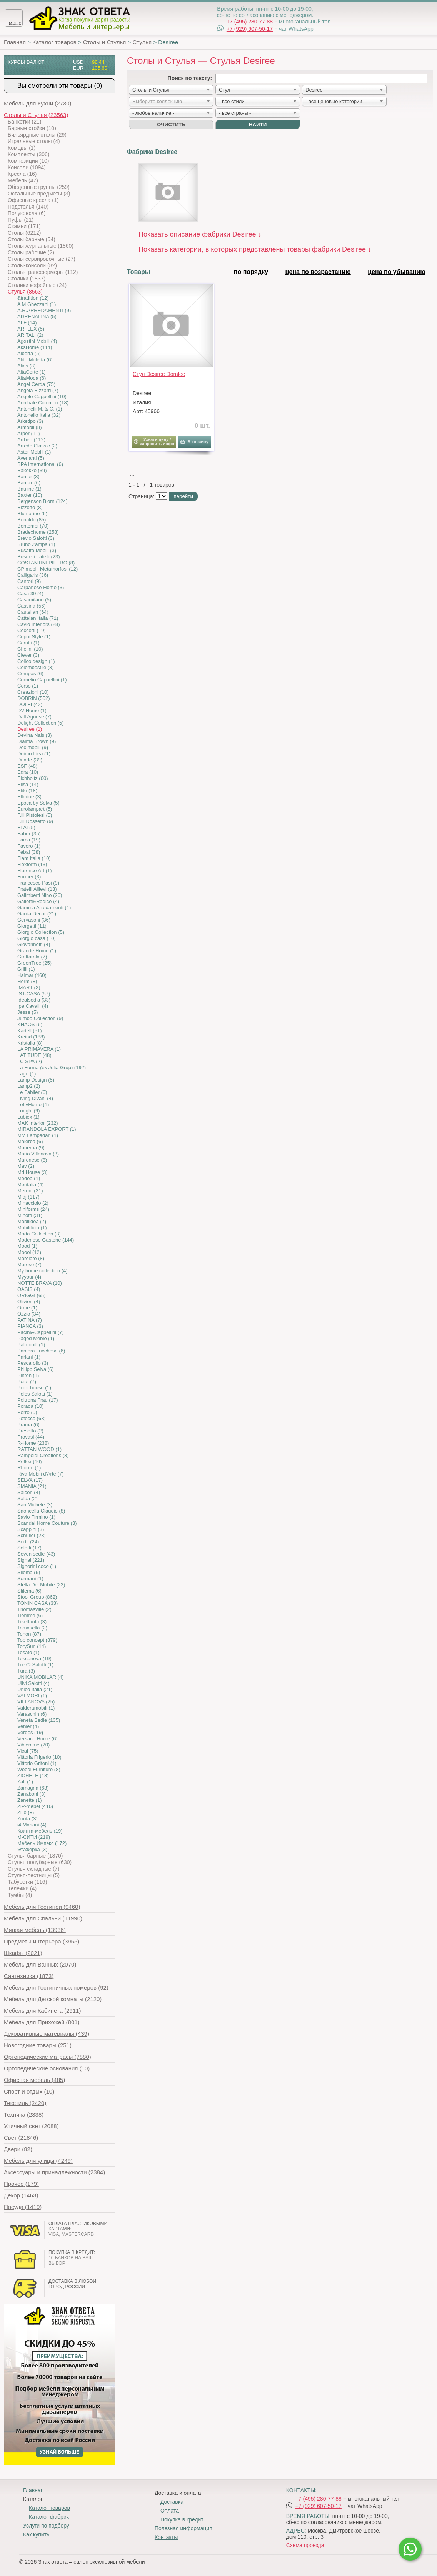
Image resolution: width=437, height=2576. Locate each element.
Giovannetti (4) (33, 944)
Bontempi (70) (33, 526)
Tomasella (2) (32, 1628)
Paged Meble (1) (35, 1338)
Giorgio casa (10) (36, 938)
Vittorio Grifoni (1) (37, 1763)
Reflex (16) (29, 1461)
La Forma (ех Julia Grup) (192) (51, 1067)
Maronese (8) (32, 1160)
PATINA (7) (29, 1320)
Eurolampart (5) (34, 809)
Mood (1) (27, 1246)
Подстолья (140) (28, 207)
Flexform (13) (32, 864)
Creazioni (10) (33, 692)
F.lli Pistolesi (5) (34, 815)
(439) (46, 2033)
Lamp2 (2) (28, 1086)
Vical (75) (27, 1751)
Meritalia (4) (30, 1184)
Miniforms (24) (33, 1209)
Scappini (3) (30, 1529)
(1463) (21, 2195)
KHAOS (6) (29, 1024)
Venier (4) (28, 1726)
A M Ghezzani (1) (36, 304)
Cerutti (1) (28, 643)
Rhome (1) (29, 1468)
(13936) (35, 1930)
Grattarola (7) (32, 957)
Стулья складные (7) (33, 1869)
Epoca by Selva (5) (38, 803)
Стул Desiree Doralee (159, 374)
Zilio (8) (25, 1812)
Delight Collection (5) (40, 723)
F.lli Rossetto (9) (35, 821)
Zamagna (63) (33, 1788)
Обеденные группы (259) (39, 187)
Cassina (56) (31, 606)
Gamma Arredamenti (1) (44, 907)
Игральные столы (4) (34, 141)
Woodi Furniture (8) (38, 1769)
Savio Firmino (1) (36, 1517)
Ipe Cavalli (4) (32, 1006)
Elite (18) (27, 790)
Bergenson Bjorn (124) (42, 501)
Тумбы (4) (20, 1895)
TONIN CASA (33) (37, 1603)
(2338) (23, 2114)
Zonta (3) (27, 1818)
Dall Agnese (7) (34, 717)
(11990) (43, 1918)
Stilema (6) (29, 1591)
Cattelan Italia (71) (37, 618)
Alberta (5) (29, 353)
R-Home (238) (33, 1443)
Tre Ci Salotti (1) (35, 1665)
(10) (47, 2068)
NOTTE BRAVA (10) (39, 1283)
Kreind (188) (31, 1037)
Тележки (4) (22, 1888)
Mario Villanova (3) (38, 1154)
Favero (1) (28, 846)
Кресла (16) (22, 174)
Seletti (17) (29, 1548)
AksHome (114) (34, 347)
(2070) (40, 1964)
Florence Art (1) (34, 870)
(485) (34, 2080)
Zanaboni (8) (31, 1794)
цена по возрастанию (318, 272)
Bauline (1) (29, 489)
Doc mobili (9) (32, 747)
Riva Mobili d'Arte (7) (40, 1474)
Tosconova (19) (34, 1658)
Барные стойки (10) (32, 128)
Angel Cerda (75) (36, 384)
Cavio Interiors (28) (38, 624)
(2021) (23, 1953)
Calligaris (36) (32, 575)
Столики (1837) (26, 278)
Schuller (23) (31, 1535)
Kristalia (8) (30, 1043)
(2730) (38, 103)
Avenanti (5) (30, 458)
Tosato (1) (28, 1652)
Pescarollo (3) (32, 1363)
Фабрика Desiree (152, 152)
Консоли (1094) (27, 167)
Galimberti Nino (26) (39, 895)
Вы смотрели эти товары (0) (59, 85)
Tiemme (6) (30, 1615)
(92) (56, 1987)
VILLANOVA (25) (36, 1702)
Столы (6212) (24, 233)
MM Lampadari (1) (37, 1135)
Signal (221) (30, 1560)
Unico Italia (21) (34, 1689)
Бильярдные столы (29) (37, 135)
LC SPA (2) (29, 1061)
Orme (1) (27, 1308)
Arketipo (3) (30, 421)
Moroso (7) (29, 1264)
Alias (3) (26, 366)
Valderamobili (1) (36, 1708)
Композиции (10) (28, 161)
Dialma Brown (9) (36, 741)
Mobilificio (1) (32, 1227)
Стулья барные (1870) (35, 1856)
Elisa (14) (27, 784)
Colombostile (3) (35, 667)
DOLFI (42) (29, 704)
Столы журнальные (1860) (40, 246)
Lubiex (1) (28, 1117)
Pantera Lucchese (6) (41, 1351)
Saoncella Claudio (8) (41, 1511)
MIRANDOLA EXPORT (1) (46, 1129)
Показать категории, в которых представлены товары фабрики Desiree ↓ (254, 249)
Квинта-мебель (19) (40, 1831)
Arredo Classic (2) (37, 446)
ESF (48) (27, 766)
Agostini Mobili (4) (37, 341)
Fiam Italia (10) (34, 858)
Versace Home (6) (37, 1738)
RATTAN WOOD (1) (39, 1449)
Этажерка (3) (32, 1849)
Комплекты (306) (28, 154)
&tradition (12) (33, 298)
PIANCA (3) (30, 1326)
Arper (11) (28, 433)
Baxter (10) (29, 495)
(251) (38, 2045)
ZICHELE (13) (33, 1775)
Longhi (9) (28, 1111)
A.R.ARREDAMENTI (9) (44, 310)
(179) (21, 2183)
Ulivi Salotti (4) (33, 1683)
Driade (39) (29, 760)
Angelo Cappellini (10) (42, 396)
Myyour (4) (29, 1277)
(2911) (42, 2010)
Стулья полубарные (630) (40, 1862)
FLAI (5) (26, 827)
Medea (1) (28, 1178)
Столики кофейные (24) (37, 285)
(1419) (23, 2207)
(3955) (41, 1941)
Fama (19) (28, 840)
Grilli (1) (26, 969)
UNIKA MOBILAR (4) (40, 1677)
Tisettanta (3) (32, 1621)
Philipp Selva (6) (35, 1369)
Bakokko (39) (32, 470)
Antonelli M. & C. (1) (39, 409)
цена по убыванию (396, 272)
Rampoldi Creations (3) (43, 1455)
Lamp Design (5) (35, 1080)
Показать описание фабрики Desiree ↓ (200, 234)
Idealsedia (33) (33, 1000)
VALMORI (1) (32, 1695)
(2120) (53, 1999)
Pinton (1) (28, 1375)
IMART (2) (28, 987)
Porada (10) (30, 1406)
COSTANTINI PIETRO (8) (46, 563)
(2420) (25, 2103)
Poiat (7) (26, 1381)
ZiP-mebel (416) (35, 1806)
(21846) (21, 2137)
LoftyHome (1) (33, 1104)
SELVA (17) (30, 1480)
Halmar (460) (32, 975)
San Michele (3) (34, 1505)
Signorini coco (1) (36, 1566)
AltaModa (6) (31, 378)
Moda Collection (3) (39, 1234)
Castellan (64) (32, 612)
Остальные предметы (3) (39, 193)
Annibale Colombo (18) (42, 403)
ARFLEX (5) (30, 329)
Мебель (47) (23, 180)
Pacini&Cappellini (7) (40, 1332)
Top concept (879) (37, 1640)
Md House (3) (32, 1172)
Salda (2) (27, 1498)
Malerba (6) (30, 1141)
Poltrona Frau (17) (37, 1400)
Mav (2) (25, 1166)
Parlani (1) (28, 1357)
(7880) (47, 2056)
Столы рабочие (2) (31, 252)
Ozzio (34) (28, 1314)
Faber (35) (29, 833)
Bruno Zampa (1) (36, 544)
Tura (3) (26, 1671)
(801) (42, 2022)
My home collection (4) (42, 1271)
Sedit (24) (28, 1541)
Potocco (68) (31, 1418)
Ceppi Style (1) (33, 636)
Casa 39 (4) (30, 593)
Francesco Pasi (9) (38, 883)
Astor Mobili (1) (34, 452)
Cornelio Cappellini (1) (42, 680)
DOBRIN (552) (33, 698)
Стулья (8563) (25, 292)
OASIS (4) (28, 1289)
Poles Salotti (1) (35, 1394)
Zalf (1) (25, 1782)
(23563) (36, 115)
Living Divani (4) (35, 1098)
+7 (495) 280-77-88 (250, 21)
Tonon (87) (29, 1634)
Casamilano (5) (34, 600)
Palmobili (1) (31, 1344)
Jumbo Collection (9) (40, 1018)
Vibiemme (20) (33, 1745)
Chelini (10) (30, 649)
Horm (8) (27, 981)
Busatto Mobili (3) (36, 550)
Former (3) (29, 877)
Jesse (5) (27, 1012)
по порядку (251, 272)
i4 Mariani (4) (32, 1825)
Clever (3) (28, 655)
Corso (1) (27, 686)
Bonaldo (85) (31, 520)
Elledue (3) (29, 797)
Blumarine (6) (32, 513)
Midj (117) (28, 1197)
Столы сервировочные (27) (41, 259)
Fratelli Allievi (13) (37, 889)
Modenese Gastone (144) (45, 1240)
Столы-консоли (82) (32, 265)
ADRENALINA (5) (37, 316)
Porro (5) (27, 1412)
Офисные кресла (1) (33, 200)
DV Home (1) (32, 710)
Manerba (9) (31, 1147)
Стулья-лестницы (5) (34, 1875)
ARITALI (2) (30, 335)
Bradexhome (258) (38, 532)
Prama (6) (28, 1424)
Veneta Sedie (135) (38, 1720)
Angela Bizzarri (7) (37, 390)
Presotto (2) (30, 1431)
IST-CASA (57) (33, 994)
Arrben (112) (31, 439)
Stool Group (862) (37, 1597)
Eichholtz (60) (32, 778)
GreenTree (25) (34, 963)
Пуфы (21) (20, 220)
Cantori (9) (29, 581)
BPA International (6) (40, 464)
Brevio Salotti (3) (35, 538)
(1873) (28, 1976)
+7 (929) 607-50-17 (250, 29)
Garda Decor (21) (36, 914)
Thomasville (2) (34, 1609)
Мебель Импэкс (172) (42, 1843)
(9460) (42, 1906)
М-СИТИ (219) (33, 1837)
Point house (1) (34, 1388)
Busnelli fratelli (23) (38, 556)
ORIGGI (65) (31, 1295)
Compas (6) (30, 673)
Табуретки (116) (27, 1882)
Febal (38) (28, 852)
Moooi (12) (29, 1252)
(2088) (31, 2126)
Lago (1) (26, 1074)
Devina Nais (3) (34, 735)
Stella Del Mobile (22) (41, 1585)
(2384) (54, 2172)
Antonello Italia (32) (38, 415)
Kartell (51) (29, 1030)
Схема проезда (305, 2545)
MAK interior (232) (37, 1123)
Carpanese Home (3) (40, 587)
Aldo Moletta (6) (35, 359)
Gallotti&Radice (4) (38, 901)
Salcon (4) (28, 1492)
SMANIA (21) (32, 1486)
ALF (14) (27, 323)
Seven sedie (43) (36, 1554)
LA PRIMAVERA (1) (39, 1049)
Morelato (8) (30, 1258)
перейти (183, 496)
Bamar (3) (28, 476)
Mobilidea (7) (31, 1221)
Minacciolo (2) (32, 1203)
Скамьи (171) (24, 226)
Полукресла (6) (26, 213)
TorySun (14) (31, 1646)
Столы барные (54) (31, 239)
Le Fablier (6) (32, 1092)
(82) (18, 2149)
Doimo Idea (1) (33, 753)
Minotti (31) (29, 1215)
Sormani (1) (30, 1578)
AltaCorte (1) (31, 372)
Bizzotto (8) (30, 507)
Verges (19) (30, 1732)
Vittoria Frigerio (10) (39, 1757)
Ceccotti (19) (31, 630)
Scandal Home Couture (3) (47, 1523)
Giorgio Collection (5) (40, 932)
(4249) (38, 2160)
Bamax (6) (28, 483)
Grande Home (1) (36, 950)
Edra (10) (27, 772)
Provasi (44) (30, 1437)
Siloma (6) (28, 1572)
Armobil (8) (29, 427)
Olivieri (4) (28, 1301)
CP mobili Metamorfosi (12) (47, 569)
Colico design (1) (36, 661)
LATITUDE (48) (34, 1055)
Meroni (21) (30, 1191)
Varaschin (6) (32, 1714)
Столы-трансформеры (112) (43, 272)
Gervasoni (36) (33, 920)
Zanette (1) (29, 1800)
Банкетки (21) (24, 122)
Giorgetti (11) (32, 926)
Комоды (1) (21, 148)
